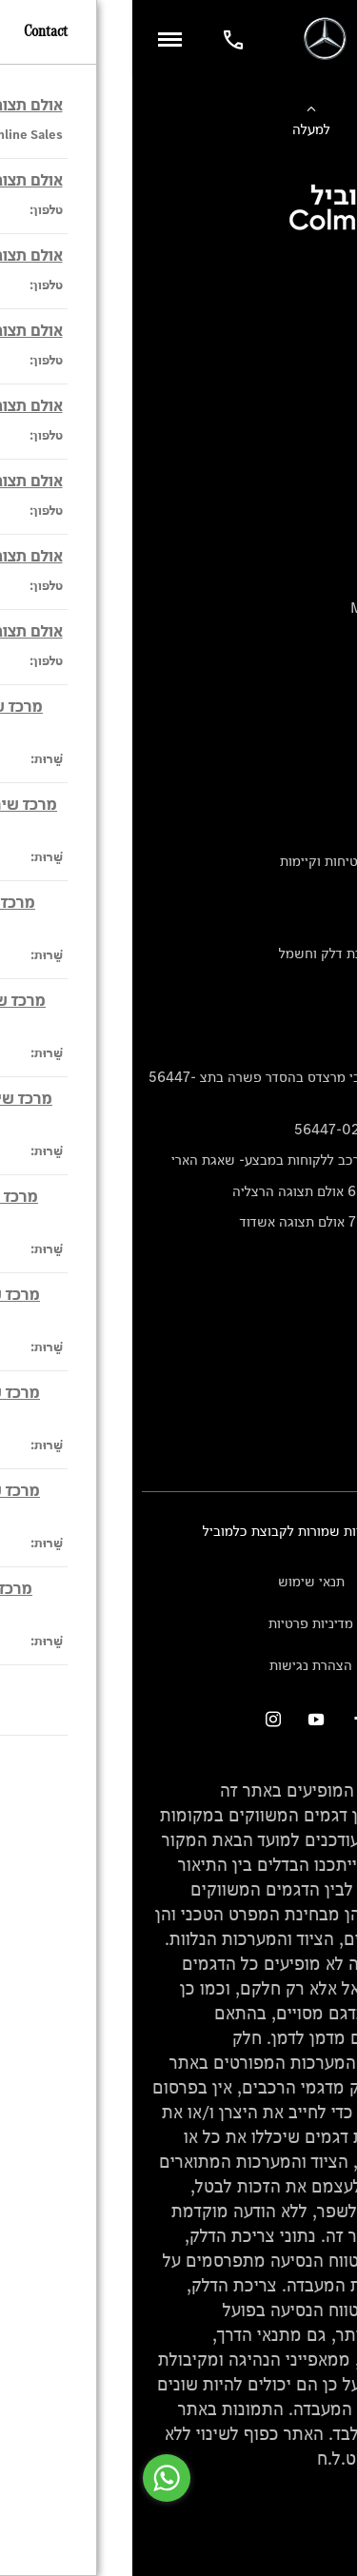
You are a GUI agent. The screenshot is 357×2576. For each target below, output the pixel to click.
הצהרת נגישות (178, 1665)
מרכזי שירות (312, 1382)
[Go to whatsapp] (34, 2478)
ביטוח (331, 386)
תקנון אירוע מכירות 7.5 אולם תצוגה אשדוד (227, 1221)
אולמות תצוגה (308, 1351)
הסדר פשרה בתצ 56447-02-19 (254, 1129)
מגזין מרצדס (311, 892)
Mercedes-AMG (297, 577)
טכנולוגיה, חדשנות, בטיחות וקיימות (247, 861)
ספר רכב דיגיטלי (300, 448)
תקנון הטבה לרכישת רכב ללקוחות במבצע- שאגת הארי (193, 1160)
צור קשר (323, 1413)
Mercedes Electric (288, 639)
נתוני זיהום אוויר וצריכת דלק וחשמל (247, 953)
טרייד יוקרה (315, 416)
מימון (332, 354)
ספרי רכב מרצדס (299, 923)
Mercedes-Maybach (282, 608)
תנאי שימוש (179, 1581)
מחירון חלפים (309, 1015)
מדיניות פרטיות (178, 1623)
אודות (332, 800)
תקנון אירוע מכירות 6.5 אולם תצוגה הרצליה (223, 1191)
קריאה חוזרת (311, 1046)
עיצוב (332, 830)
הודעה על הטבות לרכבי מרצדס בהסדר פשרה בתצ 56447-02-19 (181, 1087)
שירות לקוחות (308, 768)
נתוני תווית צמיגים (296, 984)
